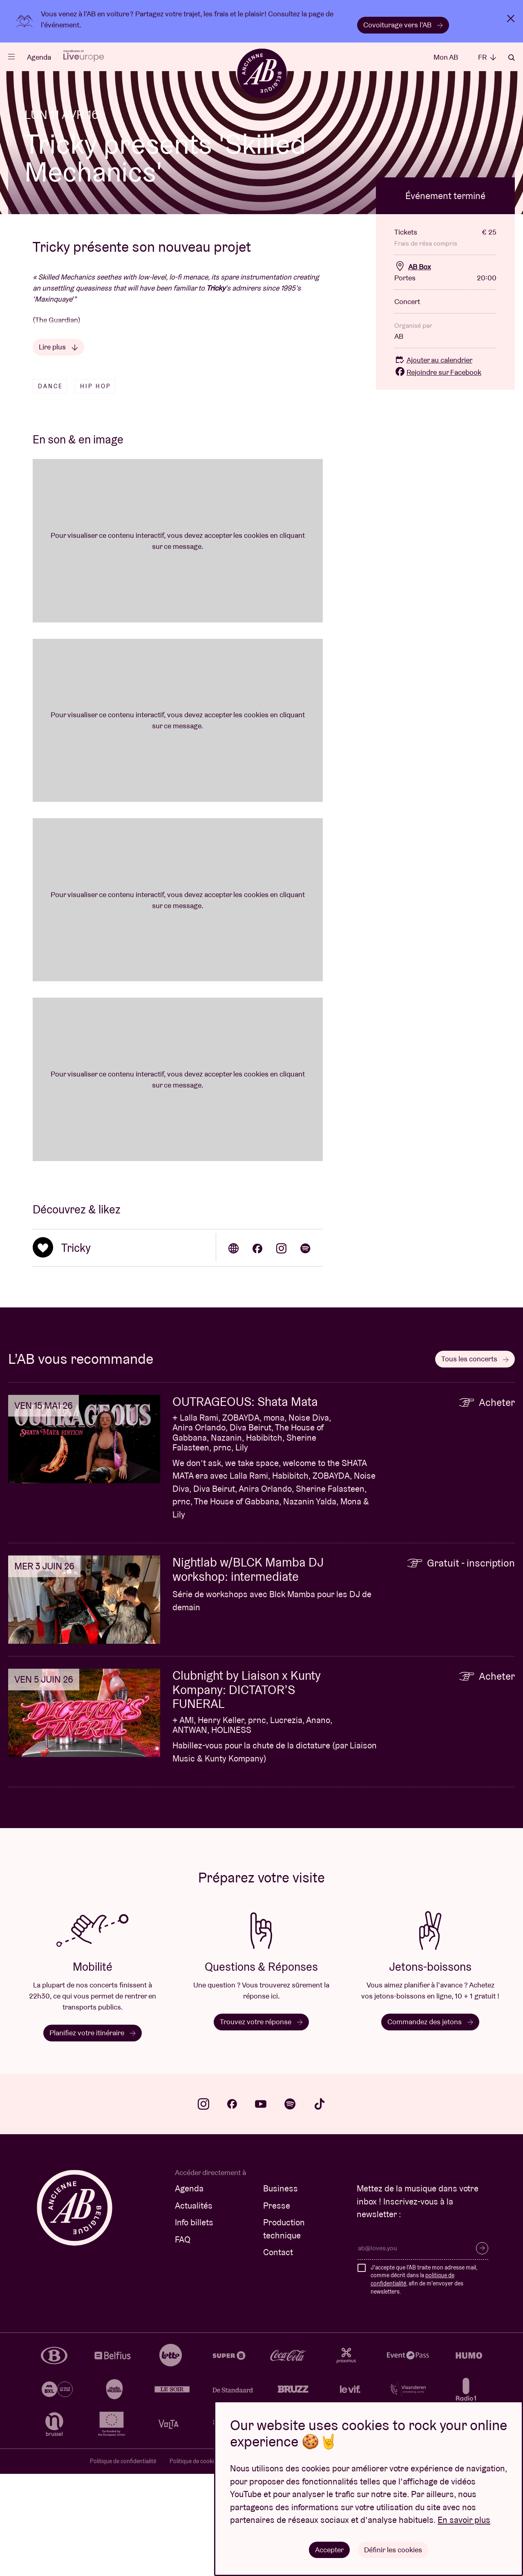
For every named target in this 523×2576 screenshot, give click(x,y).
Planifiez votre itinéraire (92, 2135)
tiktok (319, 2206)
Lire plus (58, 449)
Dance (50, 488)
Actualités (193, 2307)
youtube (260, 2206)
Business (280, 2290)
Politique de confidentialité (123, 2563)
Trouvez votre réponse (261, 2123)
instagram (203, 2206)
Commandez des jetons (430, 2123)
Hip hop (95, 488)
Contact (278, 2354)
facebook (232, 2206)
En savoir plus (464, 2519)
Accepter (329, 2549)
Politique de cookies (194, 2563)
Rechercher (511, 57)
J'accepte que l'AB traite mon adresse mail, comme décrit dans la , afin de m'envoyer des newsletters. (424, 2381)
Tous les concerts (475, 1461)
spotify (290, 2206)
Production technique (284, 2331)
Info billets (194, 2324)
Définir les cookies (393, 2549)
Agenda (39, 57)
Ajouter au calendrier (433, 462)
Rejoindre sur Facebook (437, 474)
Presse (276, 2307)
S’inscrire (482, 2350)
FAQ (182, 2341)
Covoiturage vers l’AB (403, 24)
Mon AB (446, 57)
